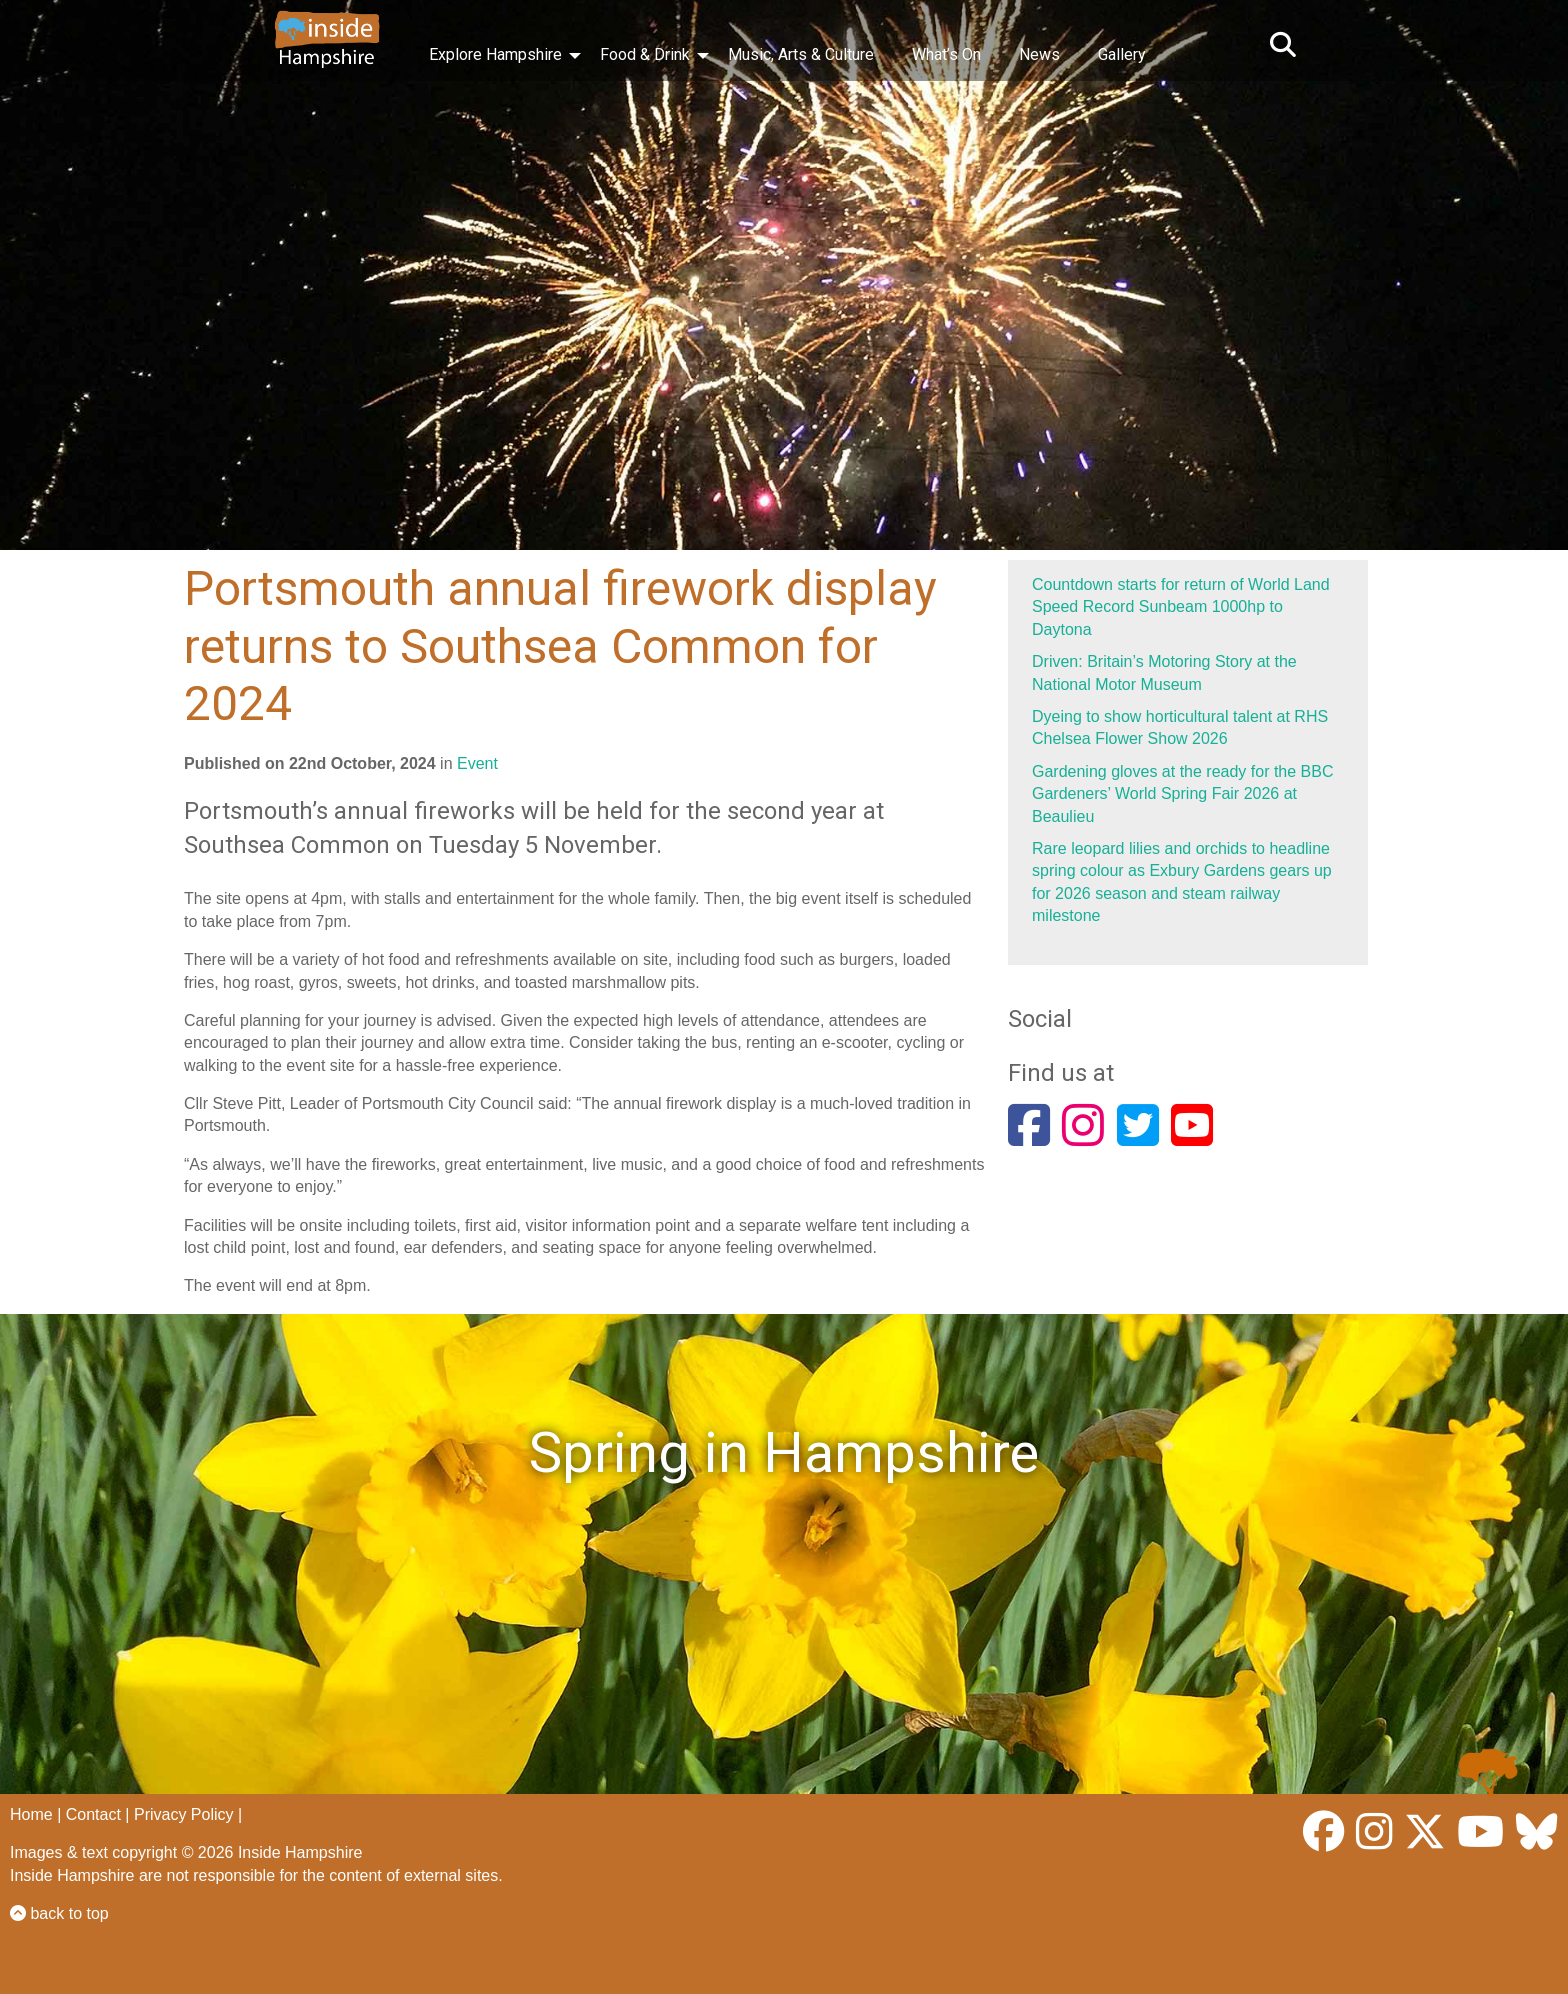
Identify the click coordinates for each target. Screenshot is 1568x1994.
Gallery (1122, 54)
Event (477, 763)
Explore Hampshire (495, 54)
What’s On (946, 54)
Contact (93, 1814)
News (1039, 54)
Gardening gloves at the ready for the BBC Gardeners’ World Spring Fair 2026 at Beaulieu (1183, 794)
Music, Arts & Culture (801, 54)
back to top (59, 1913)
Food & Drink (645, 54)
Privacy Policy (184, 1814)
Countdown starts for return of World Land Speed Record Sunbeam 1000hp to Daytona (1181, 607)
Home (31, 1814)
